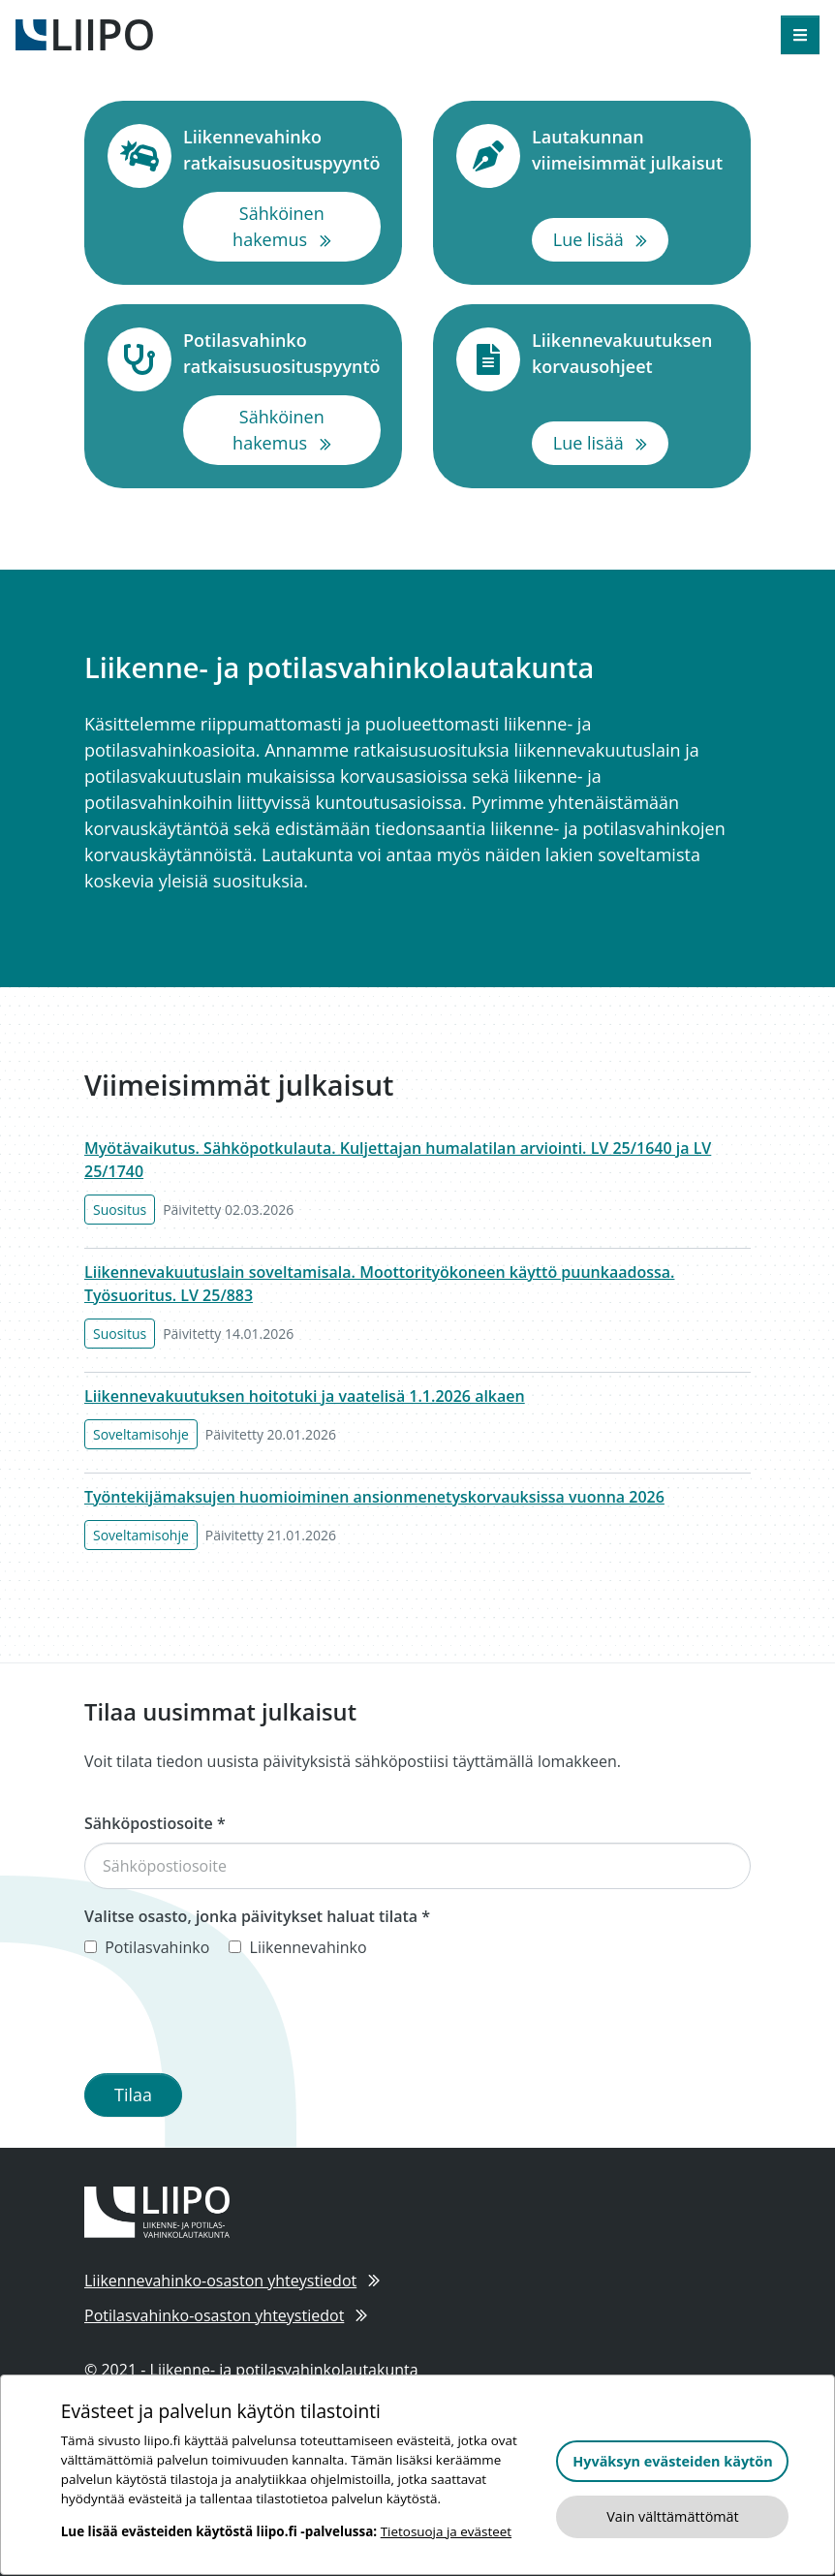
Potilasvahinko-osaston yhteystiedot (226, 2315)
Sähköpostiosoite (155, 1823)
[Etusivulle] (84, 33)
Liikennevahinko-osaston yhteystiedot (232, 2280)
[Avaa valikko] (800, 35)
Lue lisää (610, 238)
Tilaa (133, 2094)
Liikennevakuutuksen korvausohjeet (629, 353)
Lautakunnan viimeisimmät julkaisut (629, 149)
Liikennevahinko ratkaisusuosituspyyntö (282, 149)
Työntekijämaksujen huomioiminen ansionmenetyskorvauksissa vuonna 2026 (374, 1496)
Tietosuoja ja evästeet (446, 2531)
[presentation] (231, 2020)
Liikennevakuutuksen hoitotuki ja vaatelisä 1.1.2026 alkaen (304, 1396)
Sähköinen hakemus (306, 226)
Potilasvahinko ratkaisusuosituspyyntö (282, 353)
